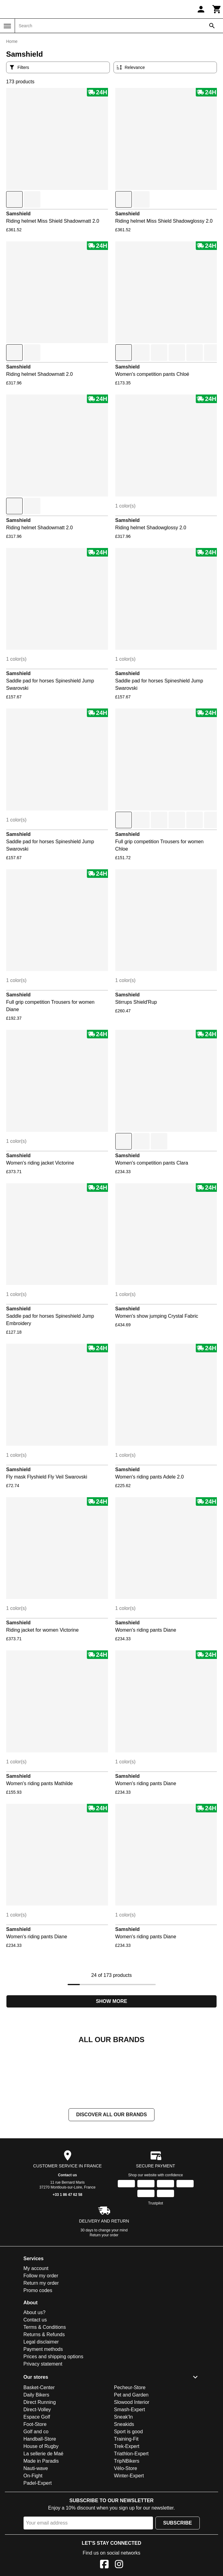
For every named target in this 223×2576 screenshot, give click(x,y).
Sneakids (124, 2485)
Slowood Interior (132, 2463)
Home (11, 41)
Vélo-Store (125, 2529)
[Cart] (217, 9)
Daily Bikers (36, 2456)
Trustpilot (155, 2264)
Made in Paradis (41, 2522)
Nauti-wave (36, 2529)
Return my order (41, 2344)
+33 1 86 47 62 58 (67, 2256)
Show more (111, 2001)
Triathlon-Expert (131, 2514)
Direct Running (40, 2463)
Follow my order (41, 2337)
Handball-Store (40, 2500)
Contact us (67, 2236)
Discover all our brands (111, 2175)
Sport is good (128, 2492)
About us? (35, 2373)
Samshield (18, 213)
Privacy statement (43, 2425)
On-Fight (33, 2537)
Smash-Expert (129, 2470)
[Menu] (7, 26)
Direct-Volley (37, 2470)
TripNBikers (126, 2522)
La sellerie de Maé (44, 2514)
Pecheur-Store (130, 2448)
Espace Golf (37, 2478)
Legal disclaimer (41, 2403)
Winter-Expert (129, 2537)
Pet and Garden (131, 2456)
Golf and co (36, 2492)
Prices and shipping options (54, 2417)
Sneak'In (123, 2478)
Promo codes (38, 2351)
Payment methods (43, 2410)
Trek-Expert (126, 2507)
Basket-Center (39, 2448)
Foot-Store (35, 2485)
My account (36, 2329)
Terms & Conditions (45, 2388)
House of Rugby (41, 2507)
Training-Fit (126, 2500)
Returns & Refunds (44, 2395)
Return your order (104, 2296)
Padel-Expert (38, 2544)
